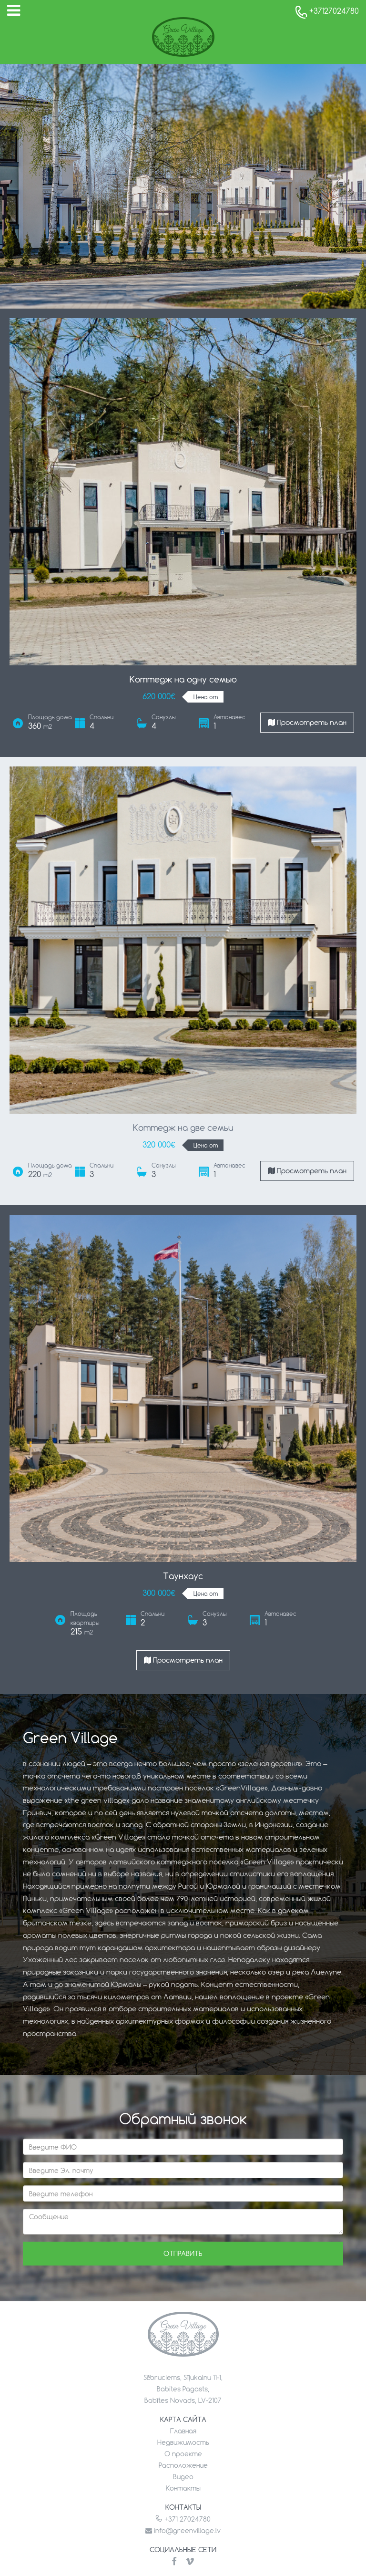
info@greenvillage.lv (183, 2530)
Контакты (183, 2488)
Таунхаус (183, 1576)
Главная (183, 2431)
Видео (183, 2477)
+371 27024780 (183, 2519)
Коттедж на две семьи (183, 1127)
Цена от (205, 697)
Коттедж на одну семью (183, 679)
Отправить (183, 2253)
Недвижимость (183, 2442)
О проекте (183, 2454)
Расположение (183, 2465)
